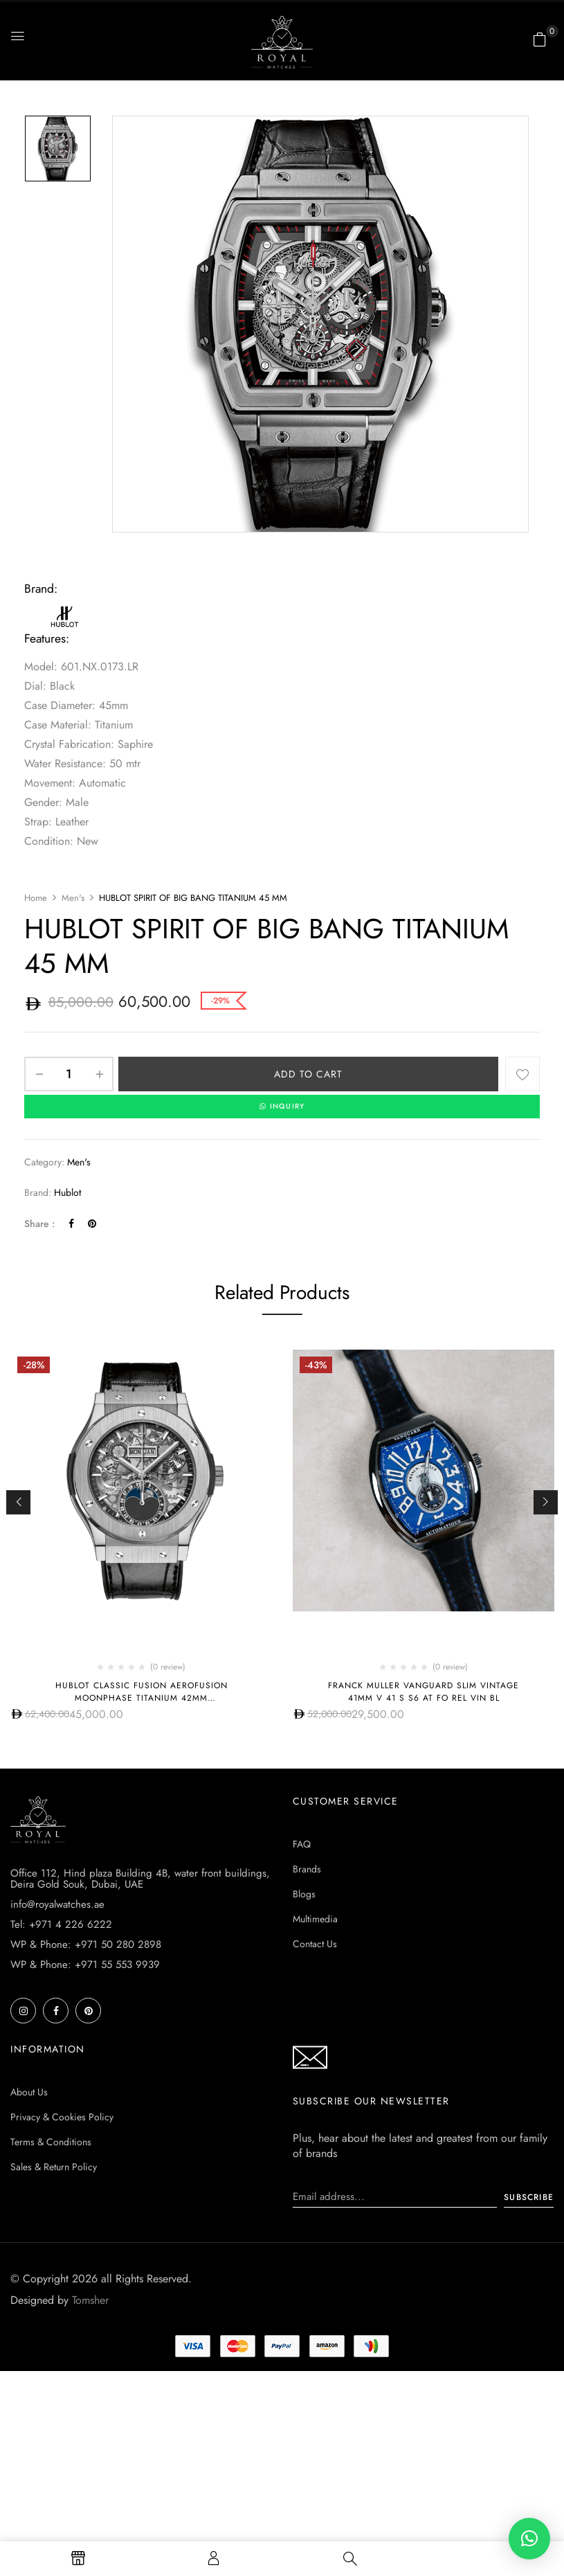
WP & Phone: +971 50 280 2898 (85, 1945)
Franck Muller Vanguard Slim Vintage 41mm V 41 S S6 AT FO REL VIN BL (423, 1692)
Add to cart (308, 1074)
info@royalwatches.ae (57, 1905)
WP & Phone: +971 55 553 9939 (85, 1965)
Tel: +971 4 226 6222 (61, 1925)
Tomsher (90, 2301)
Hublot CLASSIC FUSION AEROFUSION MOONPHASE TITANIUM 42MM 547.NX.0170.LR (141, 1698)
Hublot (67, 1193)
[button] (540, 39)
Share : (39, 1224)
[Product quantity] (69, 1074)
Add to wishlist (522, 1074)
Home (35, 897)
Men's (73, 897)
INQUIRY (282, 1106)
